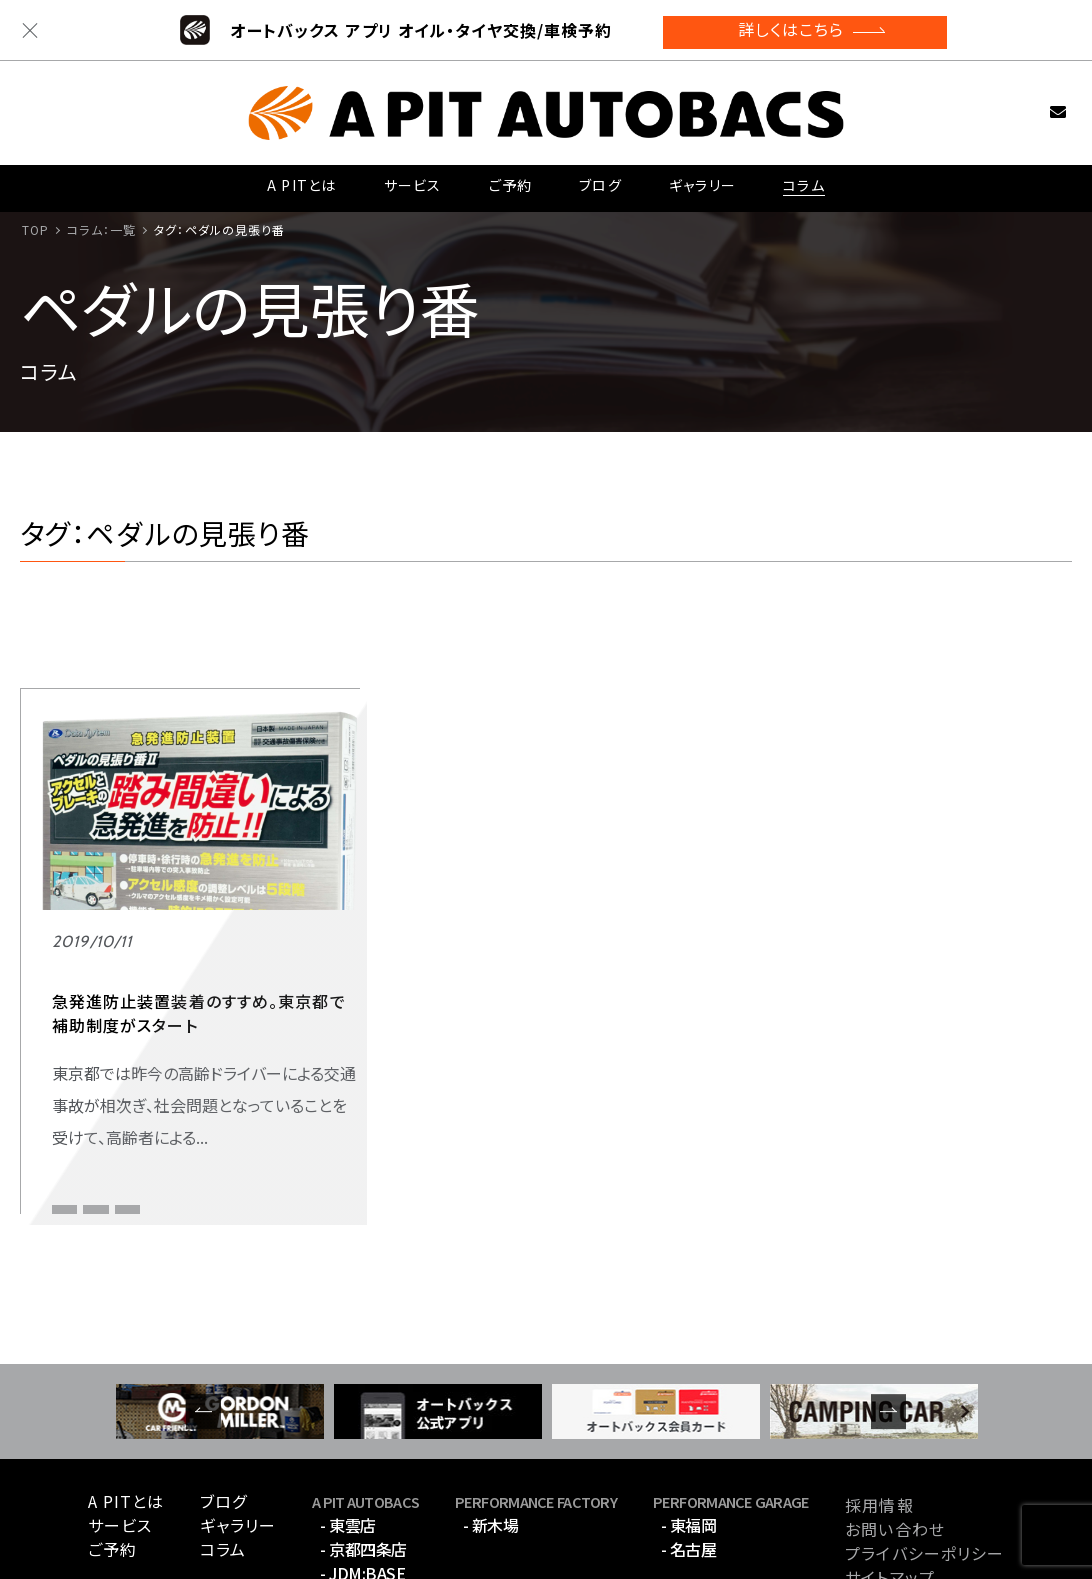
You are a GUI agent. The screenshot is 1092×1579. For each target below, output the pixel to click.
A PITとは (301, 180)
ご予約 (509, 180)
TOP (35, 229)
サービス (411, 180)
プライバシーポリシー (924, 1455)
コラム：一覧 (101, 229)
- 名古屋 (689, 1451)
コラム (803, 180)
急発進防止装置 (224, 1073)
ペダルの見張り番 (100, 1073)
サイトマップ (890, 1479)
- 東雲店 (348, 1427)
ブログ (599, 180)
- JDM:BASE (362, 1475)
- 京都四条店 (363, 1451)
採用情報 (879, 1407)
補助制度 (78, 1105)
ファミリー (79, 1035)
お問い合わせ (1025, 104)
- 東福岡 (689, 1427)
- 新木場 (491, 1427)
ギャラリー (701, 180)
